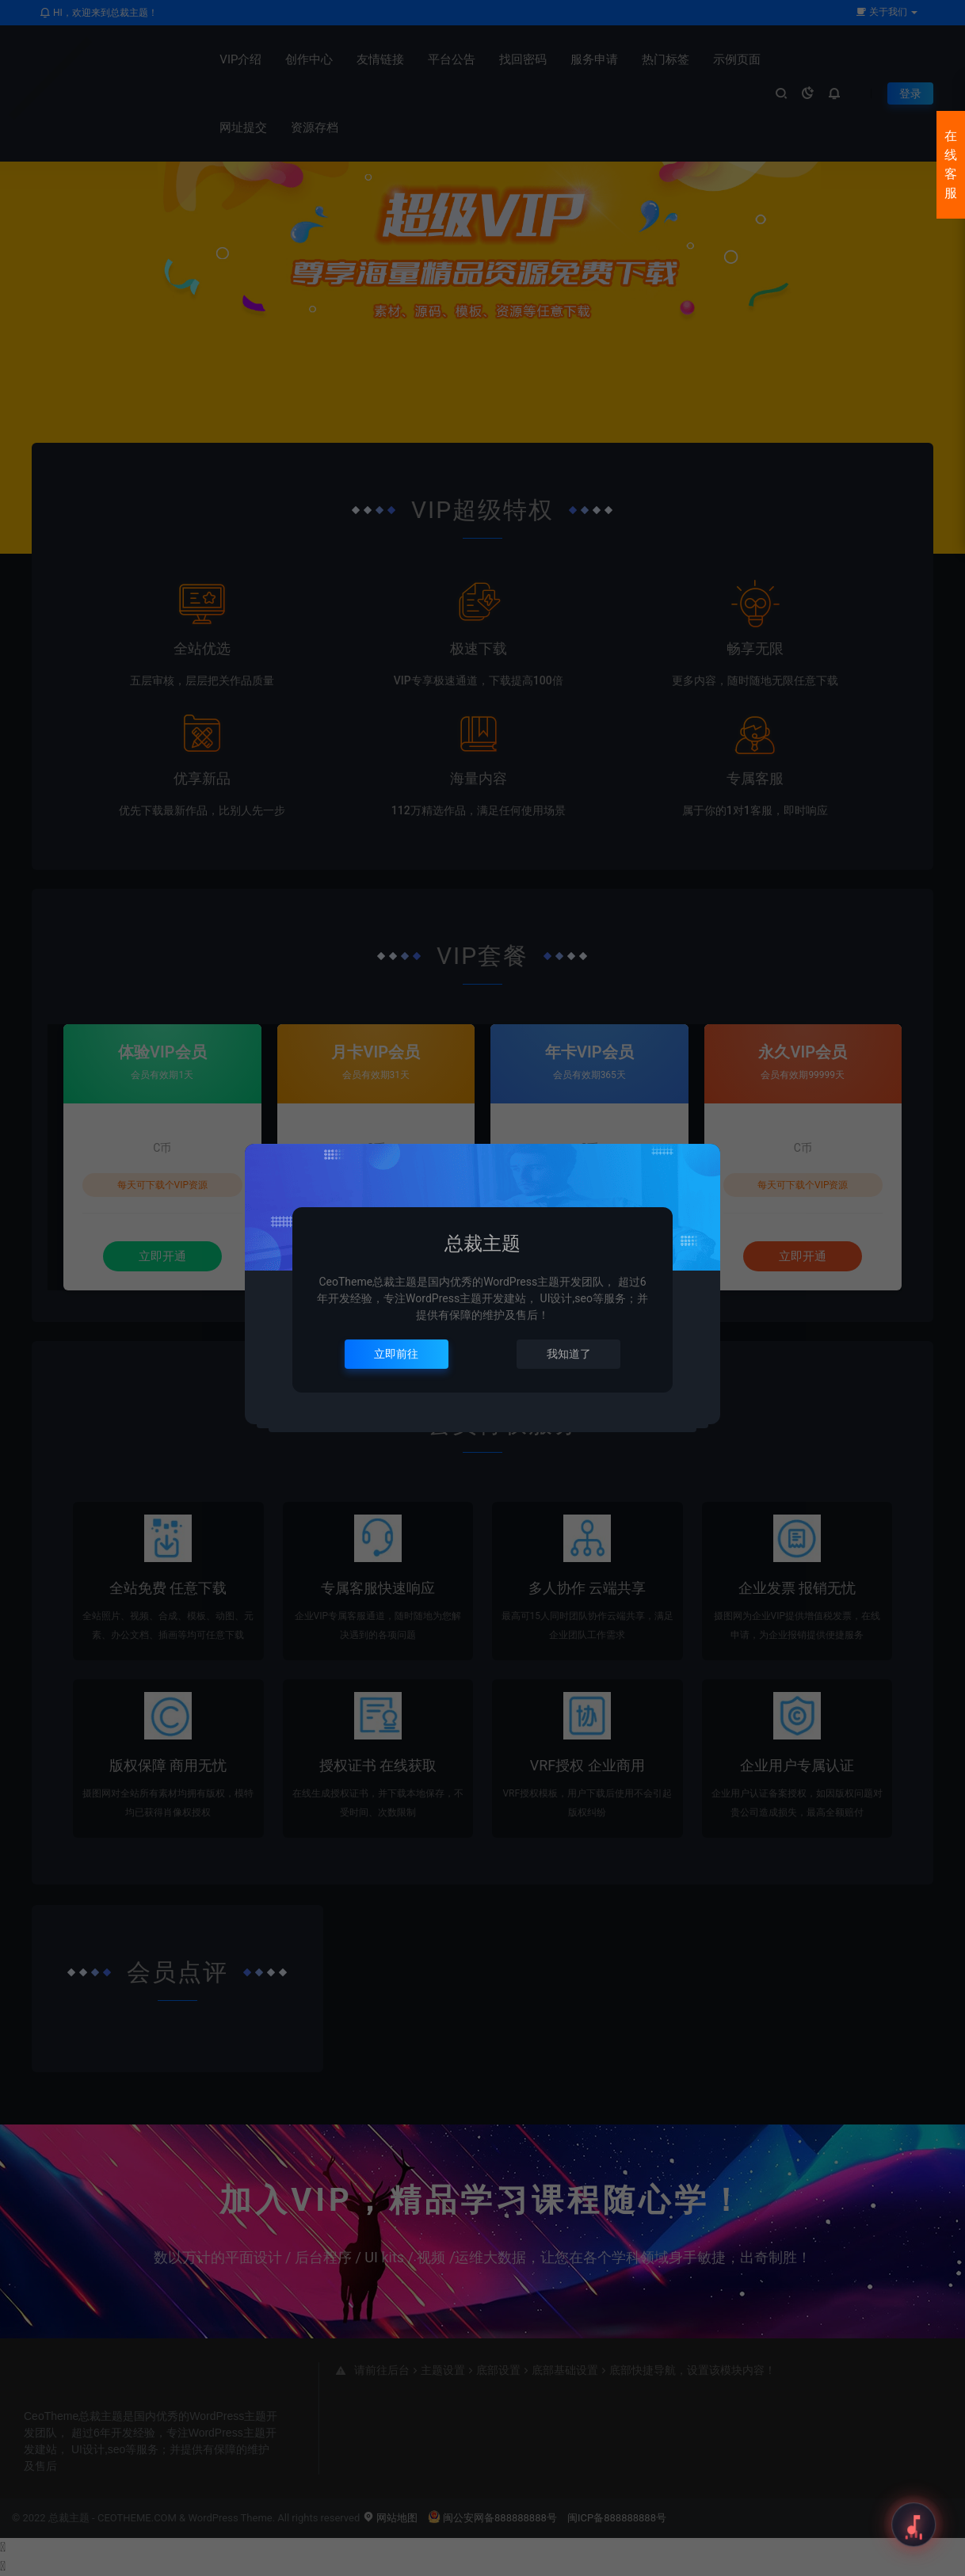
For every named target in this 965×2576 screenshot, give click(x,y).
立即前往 (396, 1353)
